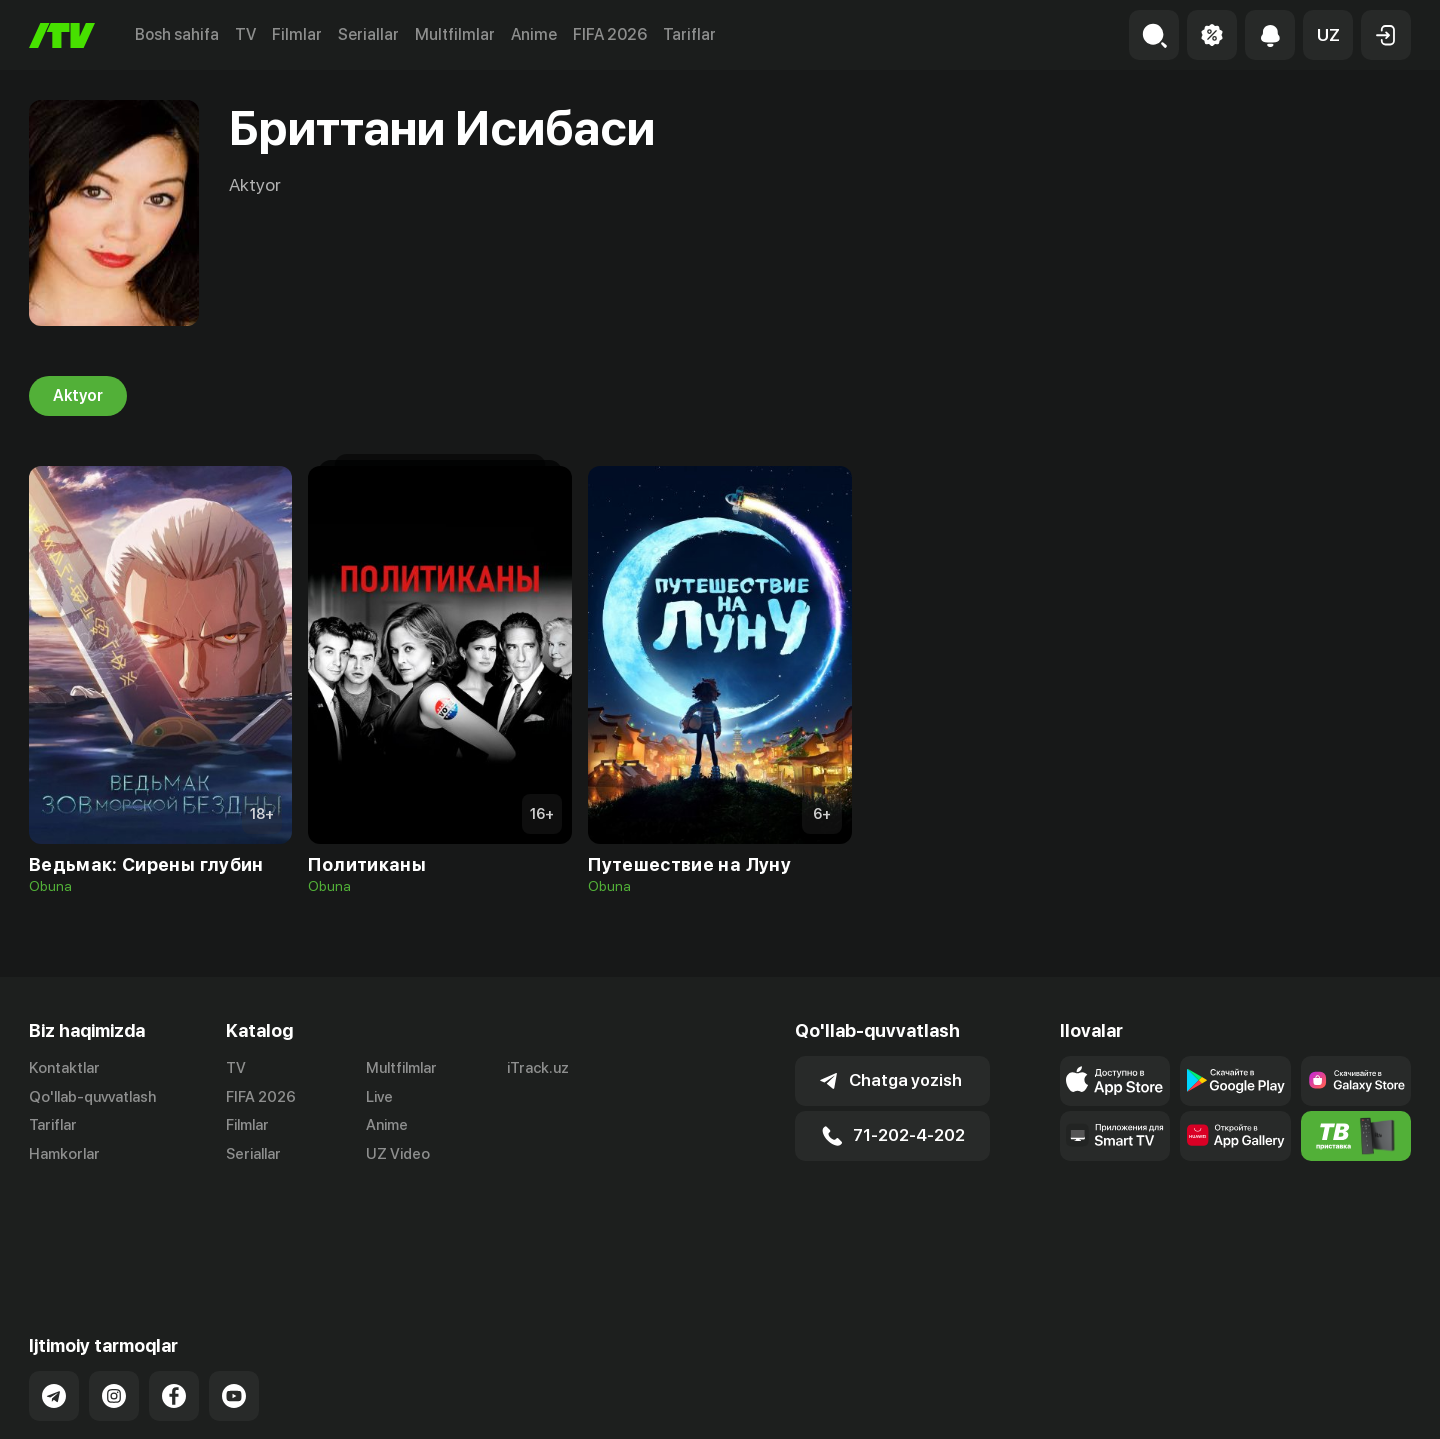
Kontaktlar (64, 1068)
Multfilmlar (455, 34)
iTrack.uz (538, 1068)
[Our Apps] (1115, 1136)
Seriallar (368, 34)
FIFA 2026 (610, 34)
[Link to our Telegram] (54, 1300)
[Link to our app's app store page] (1115, 1081)
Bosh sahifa (177, 34)
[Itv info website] (1356, 1136)
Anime (534, 34)
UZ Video (398, 1155)
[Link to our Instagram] (114, 1300)
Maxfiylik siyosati (1353, 1402)
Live (379, 1097)
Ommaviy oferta (1217, 1402)
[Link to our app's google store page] (1235, 1081)
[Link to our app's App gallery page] (1235, 1136)
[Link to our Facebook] (174, 1300)
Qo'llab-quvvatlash (92, 1097)
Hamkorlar (64, 1155)
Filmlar (297, 34)
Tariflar (689, 34)
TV (245, 34)
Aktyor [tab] (78, 396)
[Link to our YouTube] (234, 1300)
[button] (1328, 35)
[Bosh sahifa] (62, 35)
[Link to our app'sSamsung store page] (1356, 1081)
